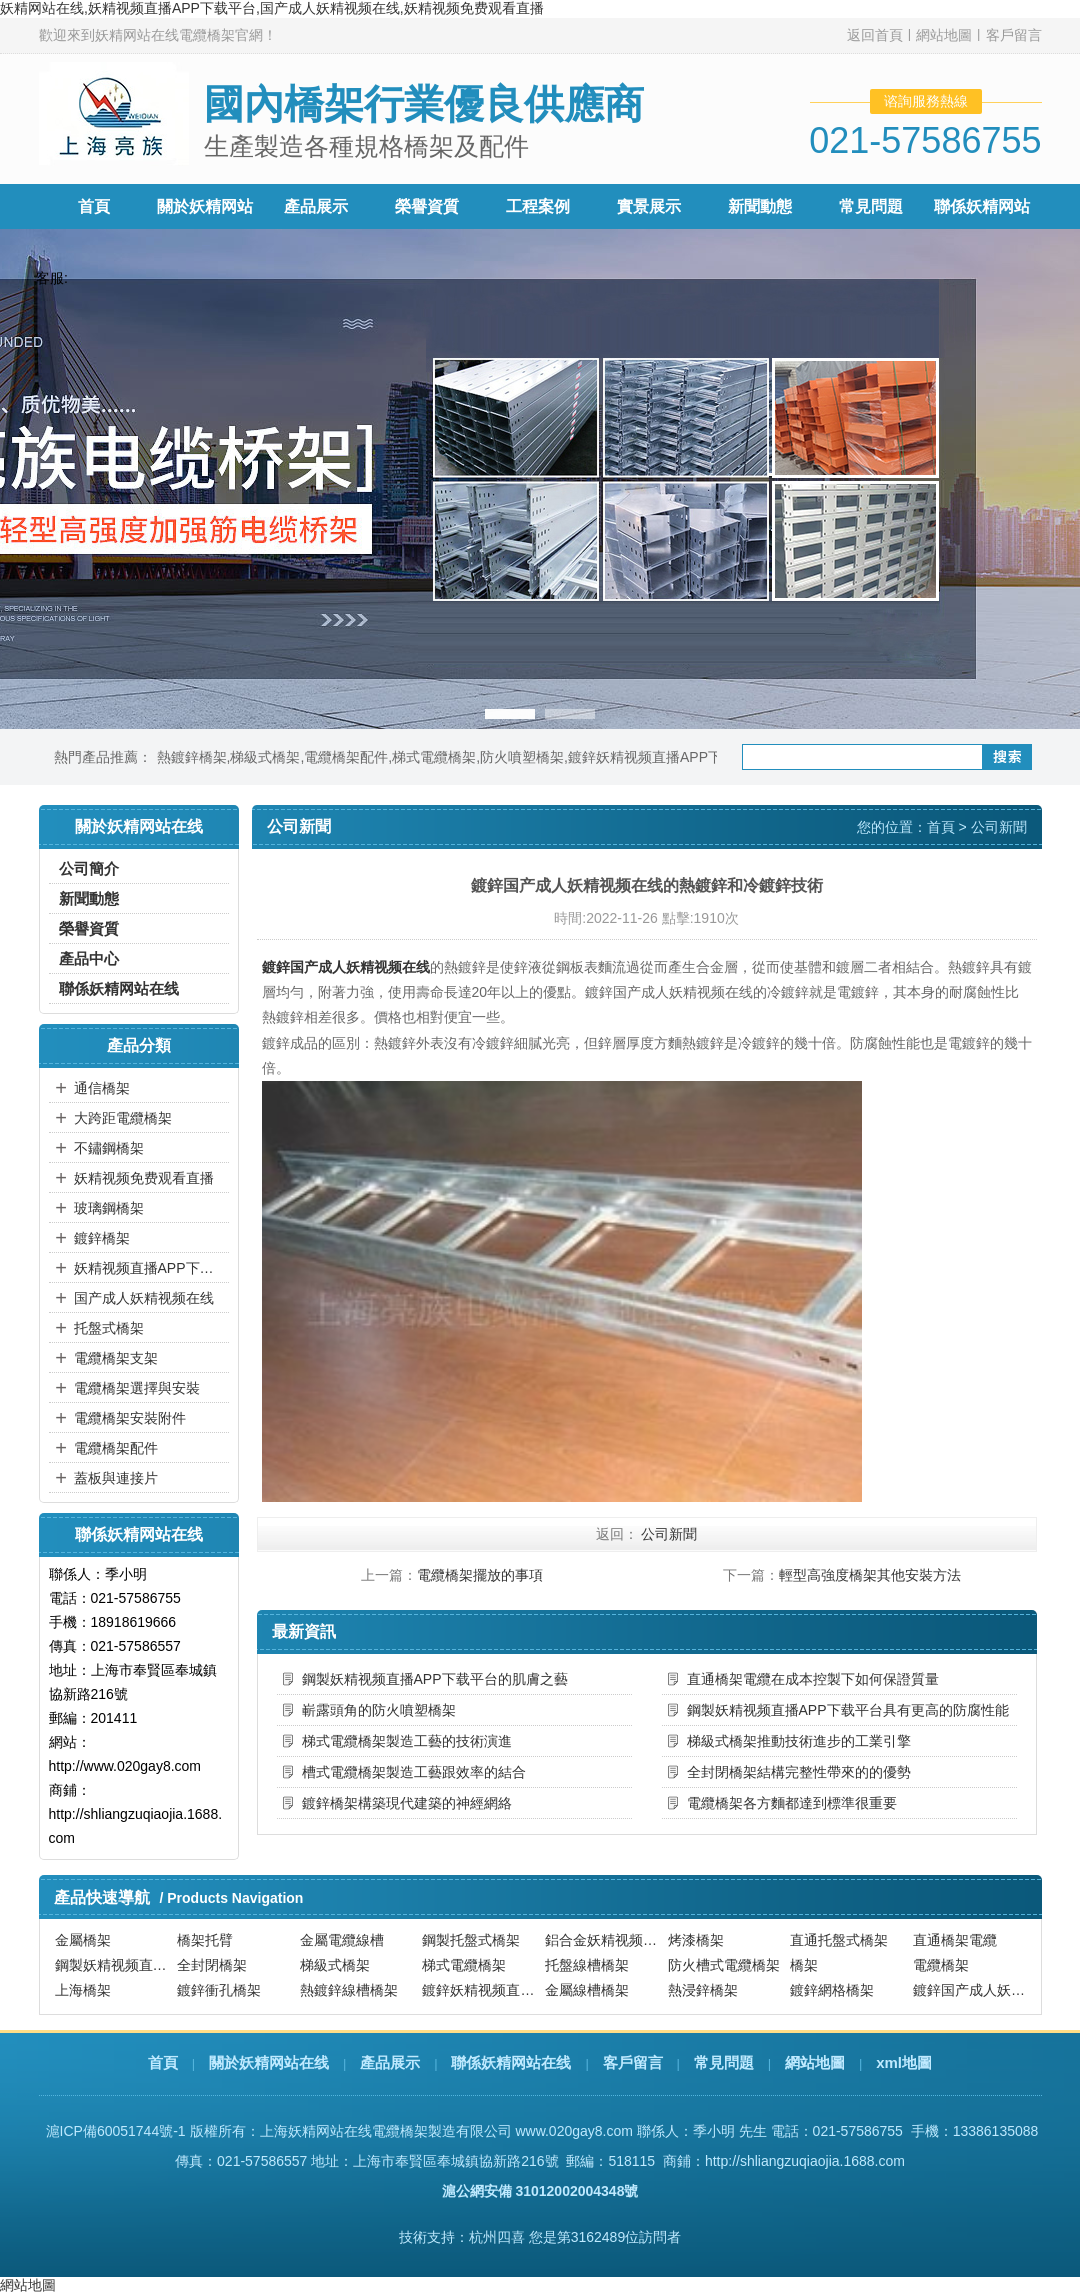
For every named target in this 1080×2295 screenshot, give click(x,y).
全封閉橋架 (212, 1966)
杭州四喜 (497, 2237)
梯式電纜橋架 (434, 757)
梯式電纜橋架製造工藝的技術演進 (407, 1741)
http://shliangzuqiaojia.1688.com (805, 2161)
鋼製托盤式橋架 (471, 1941)
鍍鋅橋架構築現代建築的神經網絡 (407, 1803)
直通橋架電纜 (955, 1941)
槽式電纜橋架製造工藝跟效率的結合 (414, 1772)
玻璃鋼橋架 (109, 1208)
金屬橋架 (83, 1941)
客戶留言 (1014, 35)
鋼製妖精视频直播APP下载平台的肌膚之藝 (435, 1679)
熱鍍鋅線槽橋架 (349, 1991)
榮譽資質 (427, 206)
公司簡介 (89, 868)
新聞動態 (760, 206)
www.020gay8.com (574, 2131)
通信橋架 (102, 1088)
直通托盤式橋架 (839, 1941)
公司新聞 (999, 827)
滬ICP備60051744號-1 (116, 2131)
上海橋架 (83, 1991)
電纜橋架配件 (346, 757)
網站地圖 (944, 35)
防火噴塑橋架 (522, 757)
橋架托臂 (205, 1941)
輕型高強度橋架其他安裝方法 (870, 1575)
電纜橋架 (941, 1966)
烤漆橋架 (696, 1941)
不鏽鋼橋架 (109, 1148)
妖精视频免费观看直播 (144, 1178)
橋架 (804, 1966)
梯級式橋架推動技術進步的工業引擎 (799, 1741)
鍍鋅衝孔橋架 (219, 1991)
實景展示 (649, 206)
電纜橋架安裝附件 (130, 1418)
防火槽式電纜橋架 (724, 1966)
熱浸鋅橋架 (703, 1991)
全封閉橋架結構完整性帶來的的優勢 (799, 1772)
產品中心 (89, 958)
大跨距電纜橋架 (123, 1118)
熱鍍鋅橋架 (192, 757)
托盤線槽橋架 (587, 1966)
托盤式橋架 (109, 1328)
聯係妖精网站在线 (119, 988)
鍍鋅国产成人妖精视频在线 (346, 967)
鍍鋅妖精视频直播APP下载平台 (666, 757)
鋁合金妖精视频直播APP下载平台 (604, 1941)
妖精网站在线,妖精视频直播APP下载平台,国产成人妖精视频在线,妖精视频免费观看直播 (272, 8)
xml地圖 (904, 2062)
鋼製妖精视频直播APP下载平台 (114, 1966)
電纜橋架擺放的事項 (480, 1575)
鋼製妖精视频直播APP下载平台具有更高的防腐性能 (848, 1710)
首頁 (94, 206)
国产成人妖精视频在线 (144, 1298)
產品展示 (316, 206)
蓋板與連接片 (116, 1478)
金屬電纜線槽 (342, 1941)
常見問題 (871, 206)
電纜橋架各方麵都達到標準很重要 (792, 1803)
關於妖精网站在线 (269, 2062)
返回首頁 (875, 35)
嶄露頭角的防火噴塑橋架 (379, 1710)
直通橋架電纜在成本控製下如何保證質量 (813, 1679)
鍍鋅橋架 (102, 1238)
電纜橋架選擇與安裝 (137, 1388)
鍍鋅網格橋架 (832, 1991)
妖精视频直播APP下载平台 (149, 1268)
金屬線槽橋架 (587, 1991)
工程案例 (538, 206)
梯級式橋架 (265, 757)
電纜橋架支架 (116, 1358)
